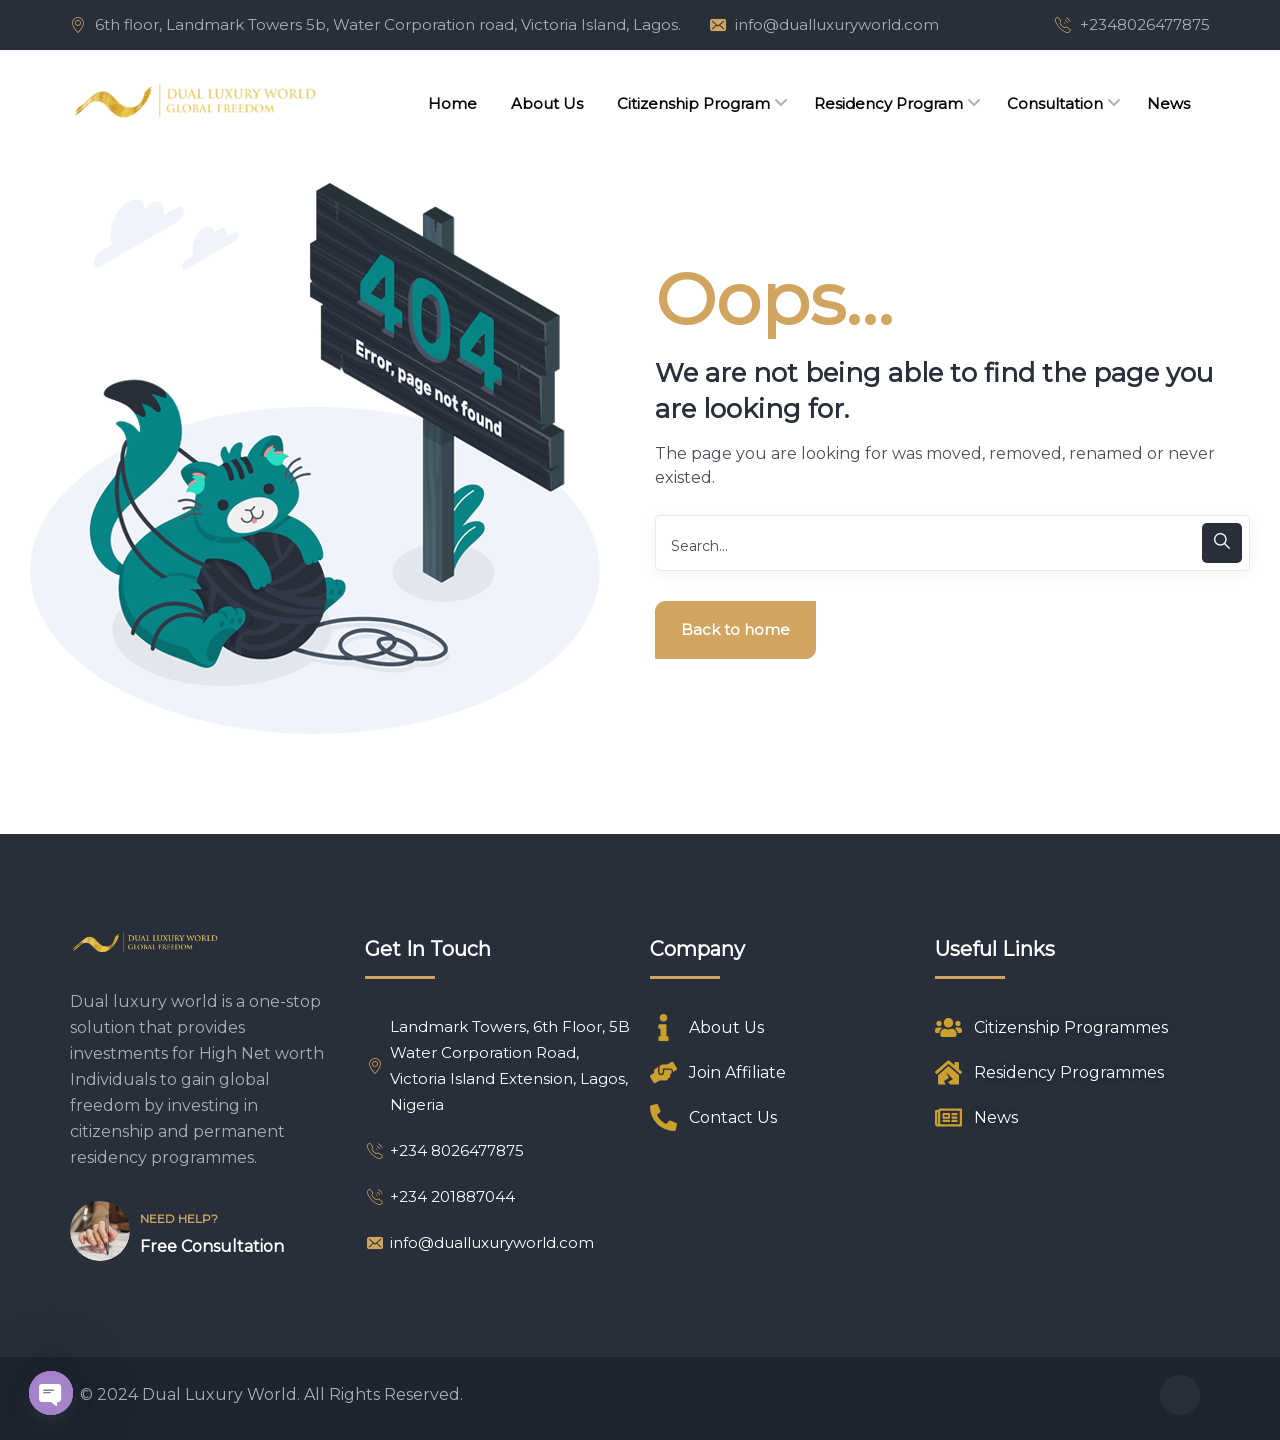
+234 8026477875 (444, 1150)
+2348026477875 (1145, 24)
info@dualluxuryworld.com (837, 24)
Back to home (735, 629)
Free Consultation (212, 1246)
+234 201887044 (440, 1196)
